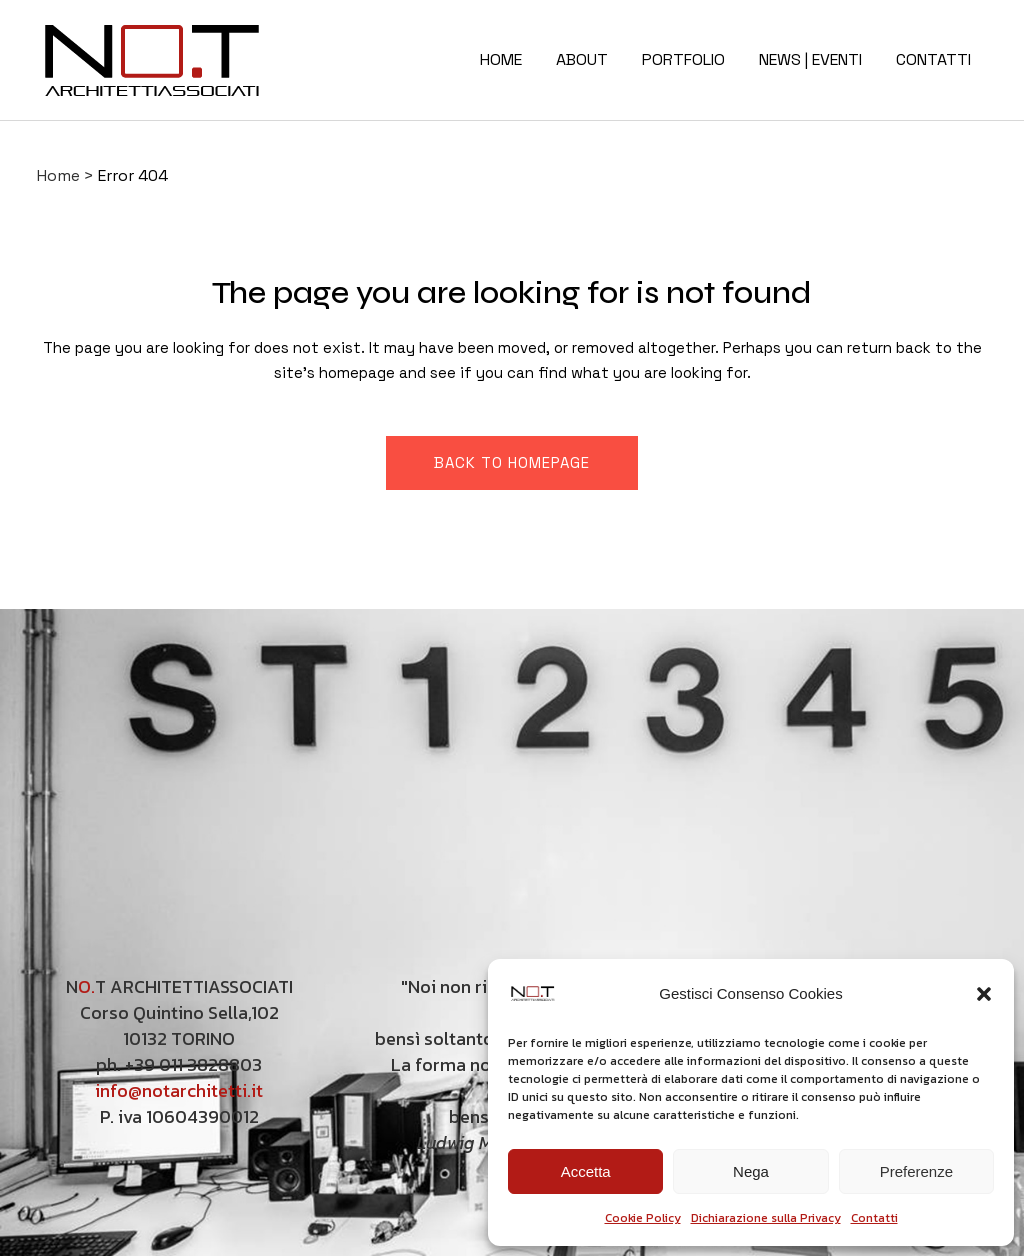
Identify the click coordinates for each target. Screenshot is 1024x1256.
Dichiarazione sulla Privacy (766, 1218)
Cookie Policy (643, 1218)
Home (58, 175)
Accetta (586, 1171)
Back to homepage (512, 462)
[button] (984, 994)
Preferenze (916, 1171)
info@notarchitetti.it (179, 1090)
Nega (751, 1171)
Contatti (874, 1218)
